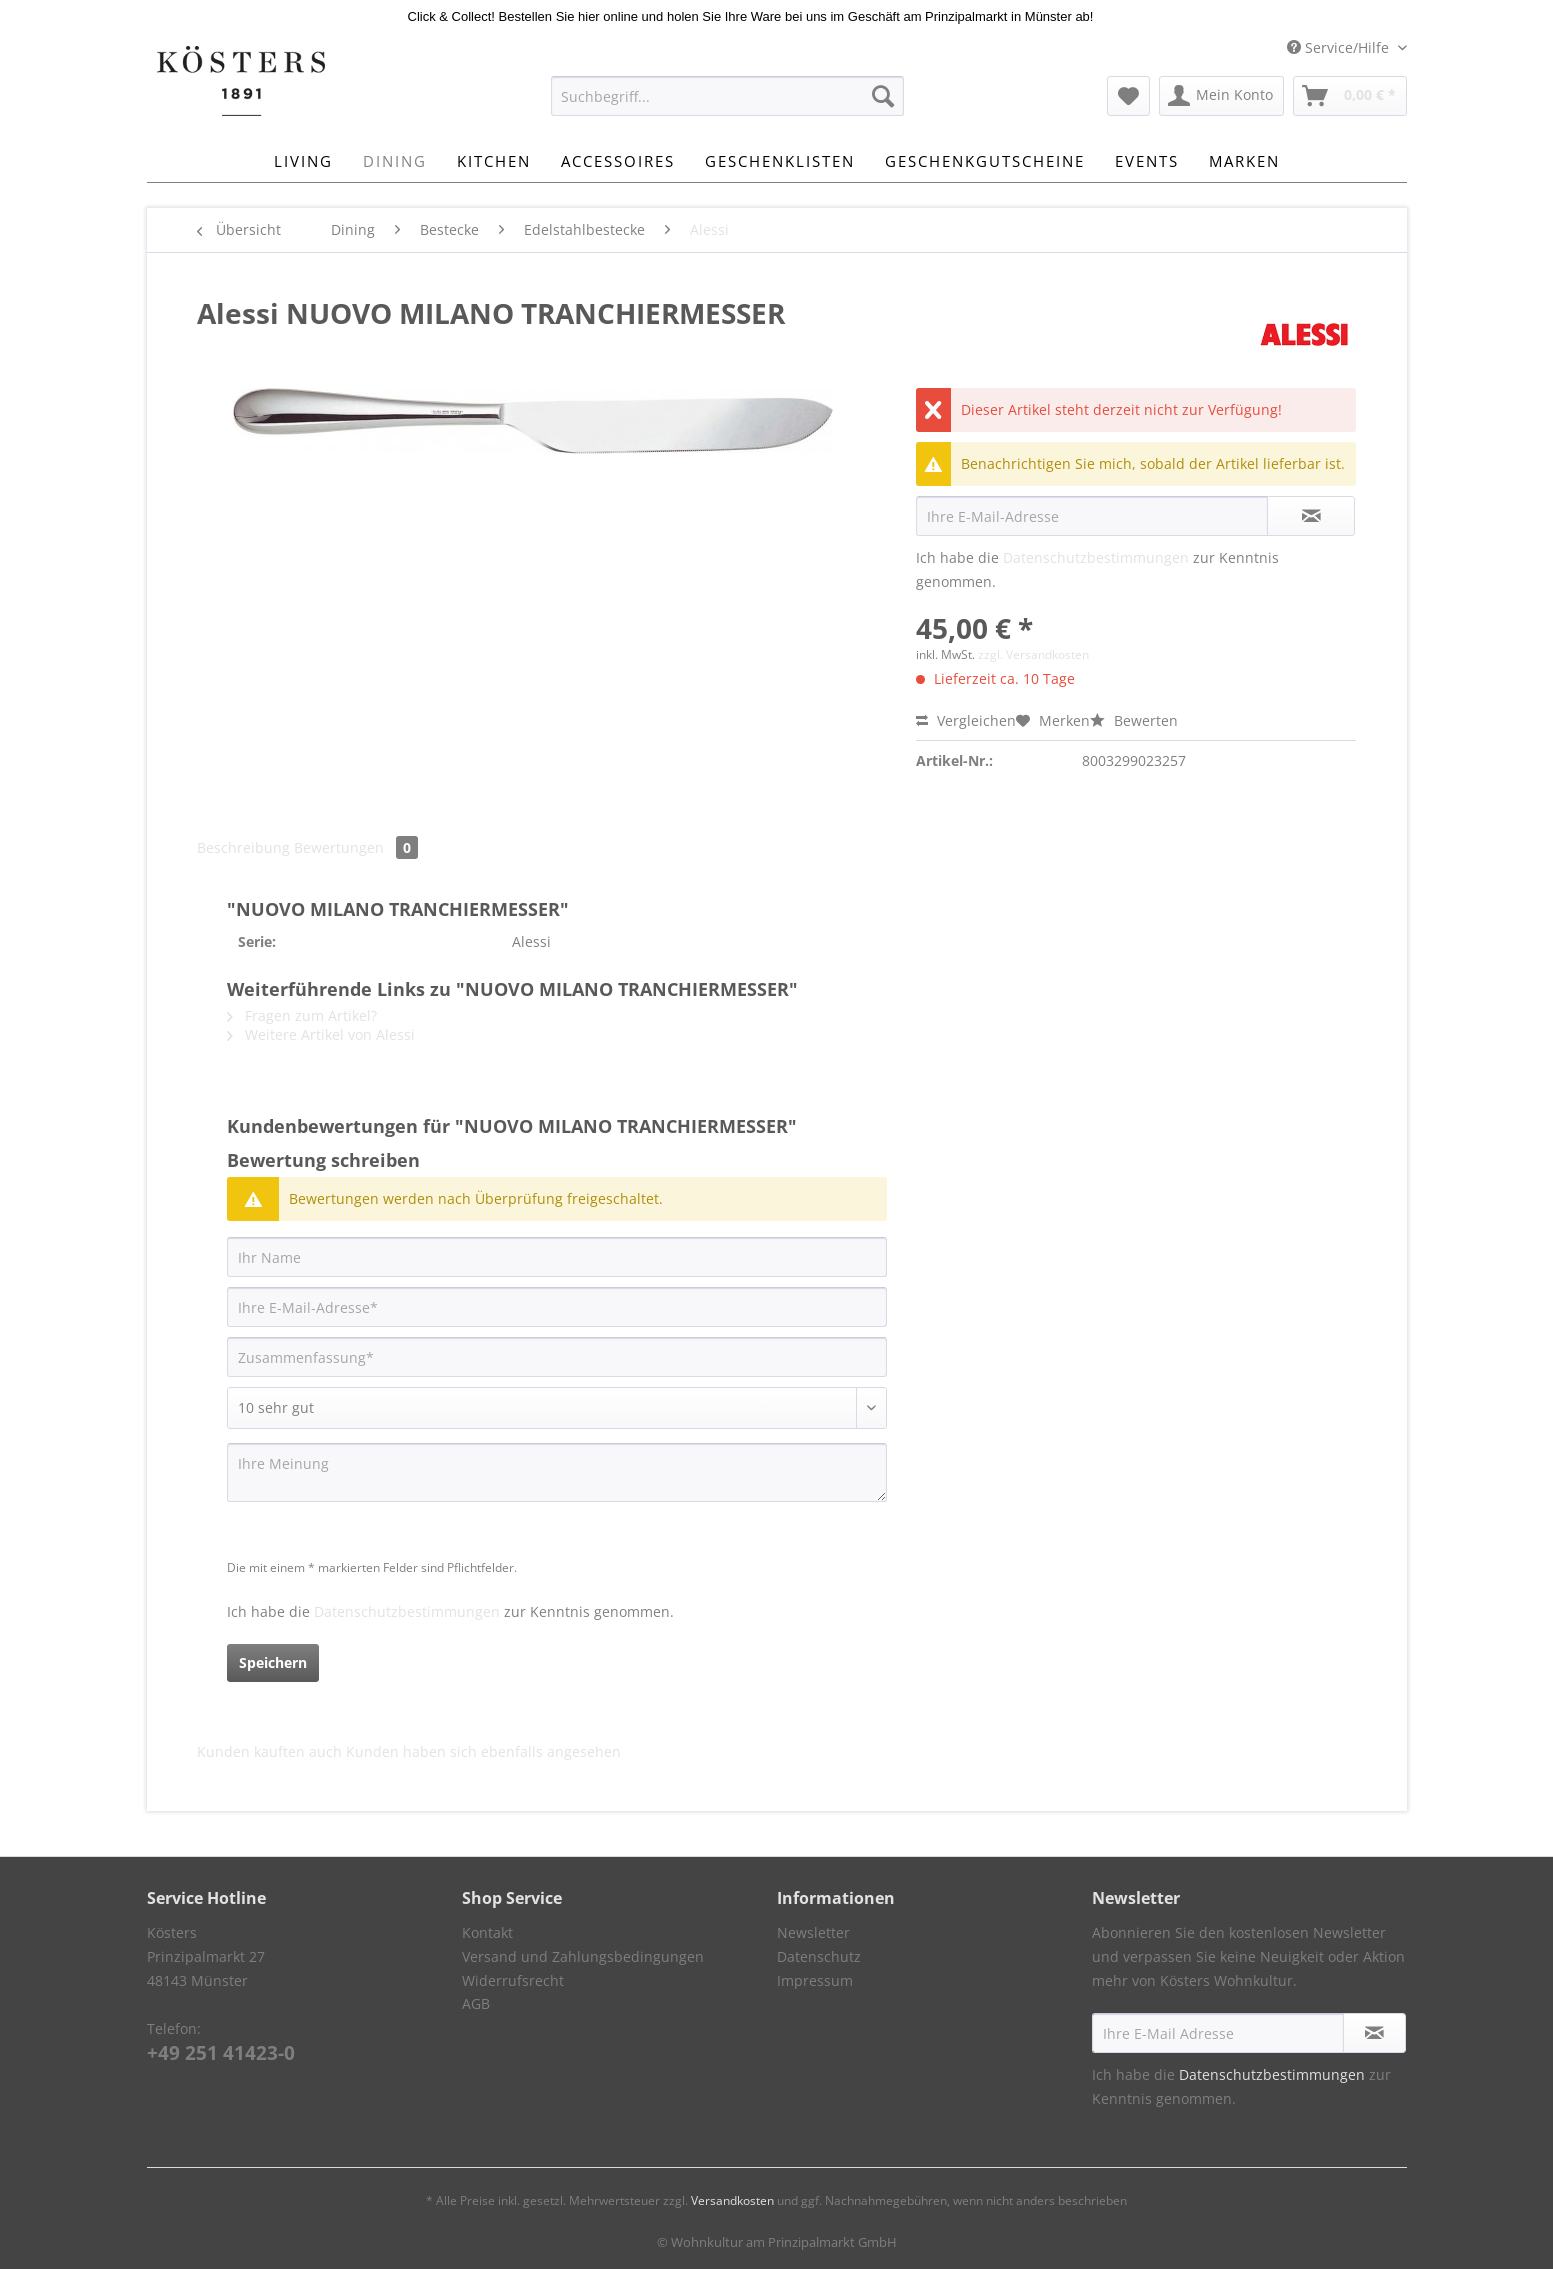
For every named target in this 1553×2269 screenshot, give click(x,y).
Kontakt (487, 1932)
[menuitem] (727, 105)
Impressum (815, 1980)
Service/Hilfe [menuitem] (1340, 47)
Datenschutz (819, 1956)
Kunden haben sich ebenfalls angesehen (483, 1751)
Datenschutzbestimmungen (1096, 557)
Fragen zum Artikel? (302, 1015)
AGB (476, 2003)
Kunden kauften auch (269, 1751)
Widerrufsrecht (513, 1980)
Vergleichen (966, 720)
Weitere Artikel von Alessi (321, 1034)
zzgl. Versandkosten (1033, 654)
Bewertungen (356, 847)
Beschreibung (243, 847)
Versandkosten (732, 2200)
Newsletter (813, 1932)
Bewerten (1134, 720)
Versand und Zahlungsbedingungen (583, 1956)
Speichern (273, 1662)
